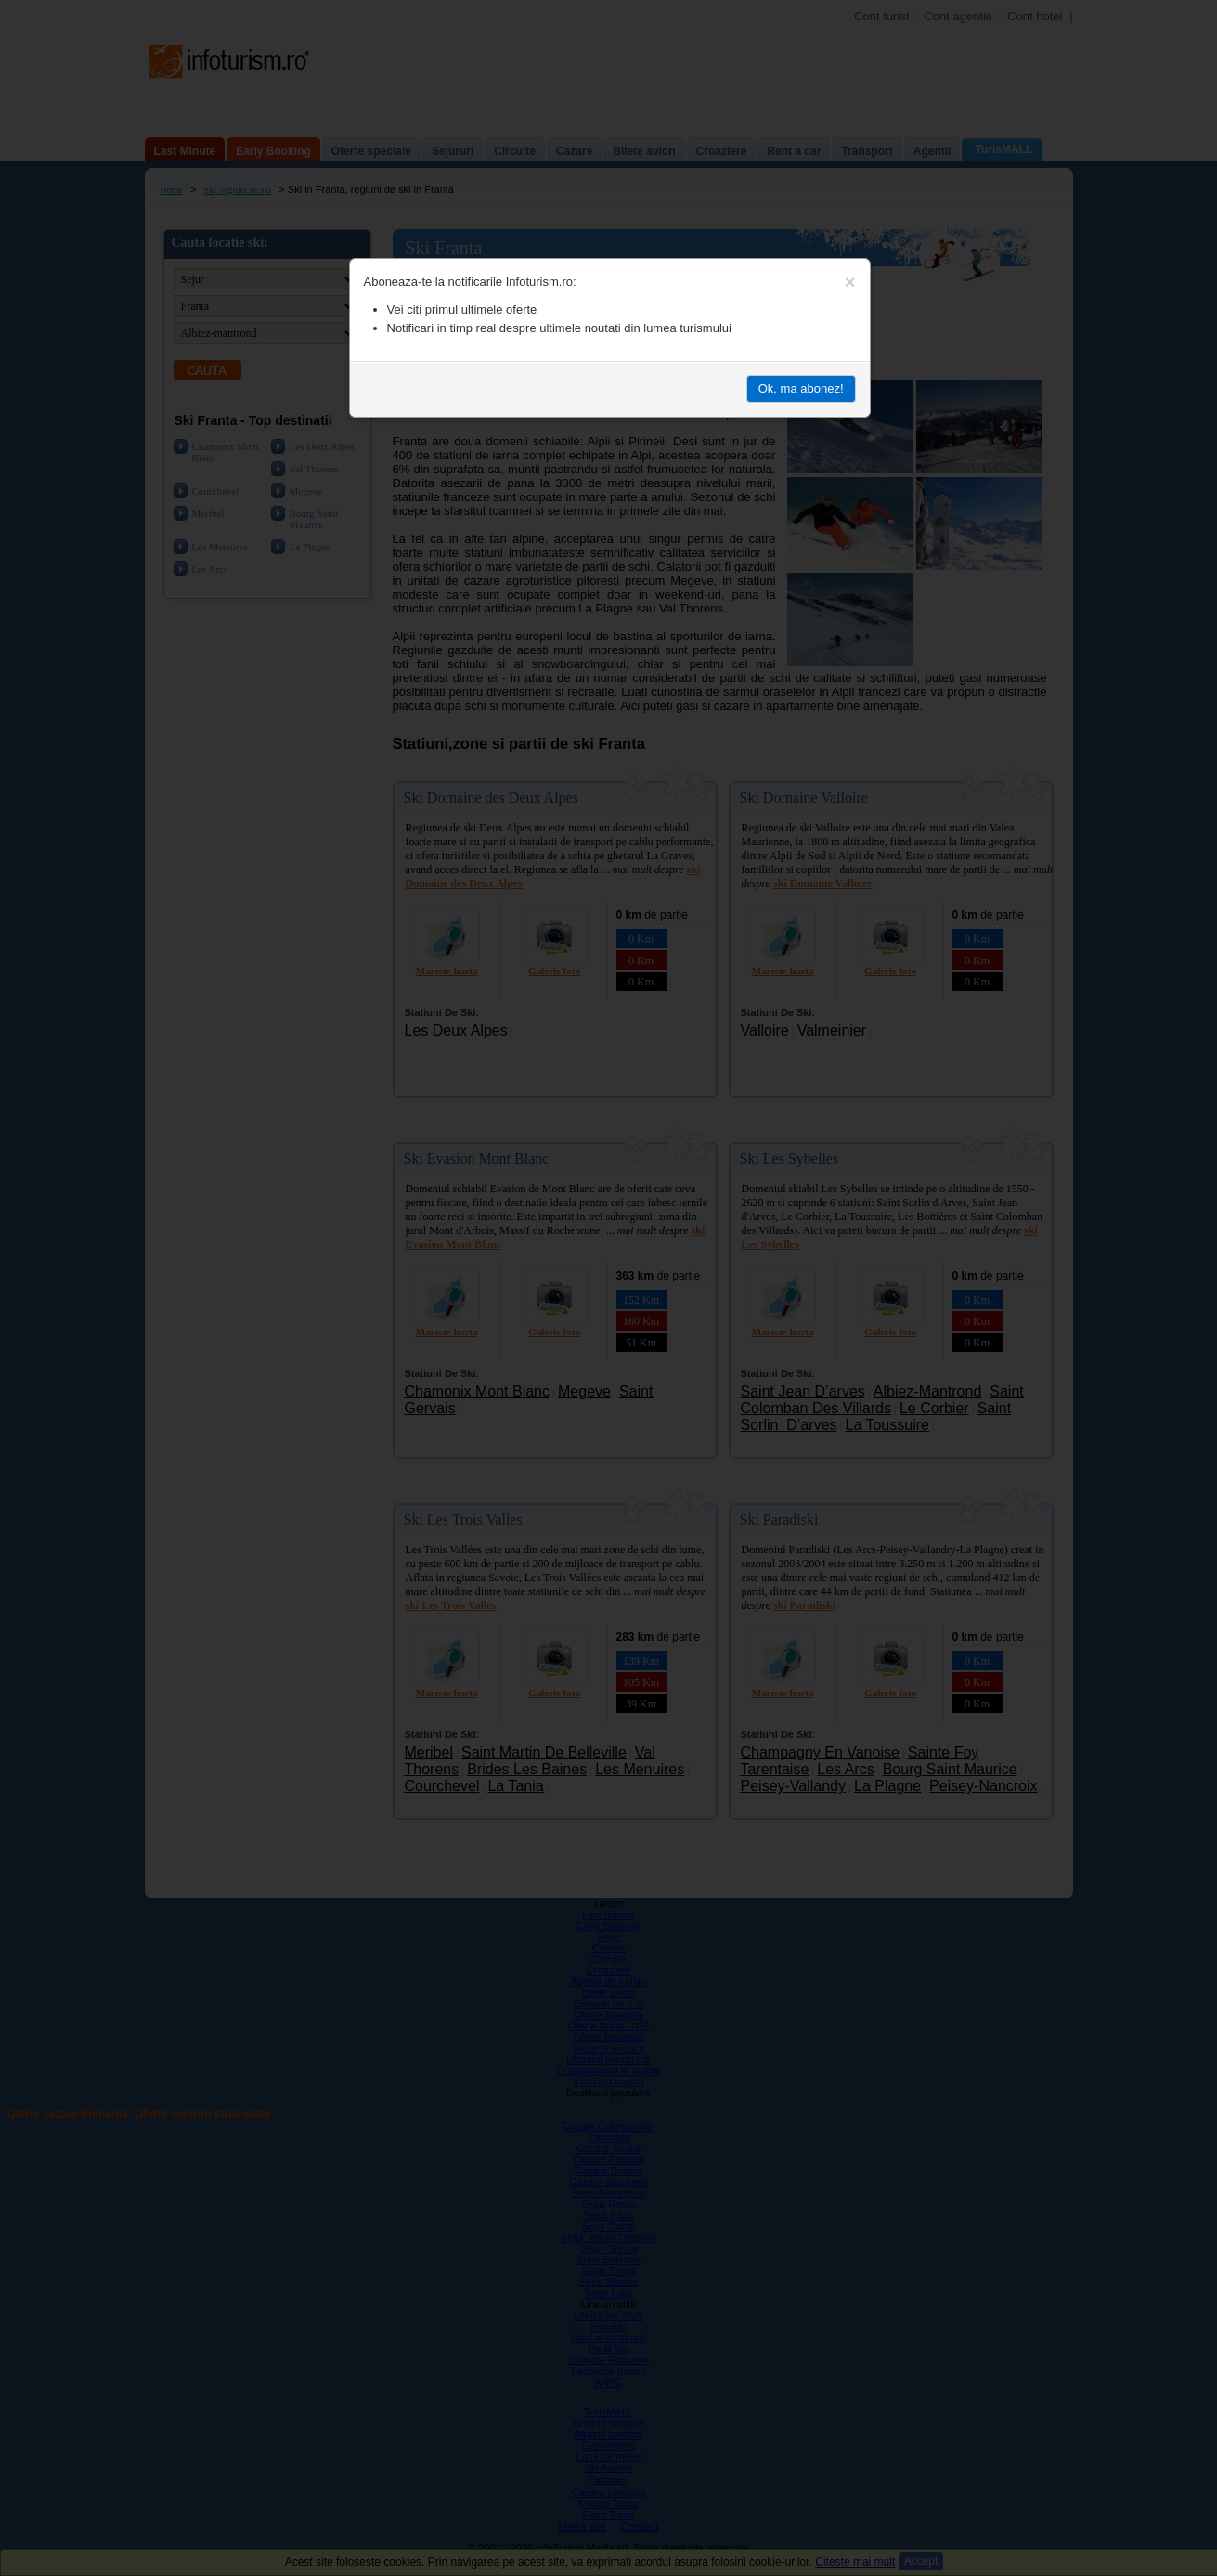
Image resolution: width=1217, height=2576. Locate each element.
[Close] (850, 282)
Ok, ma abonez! (801, 388)
